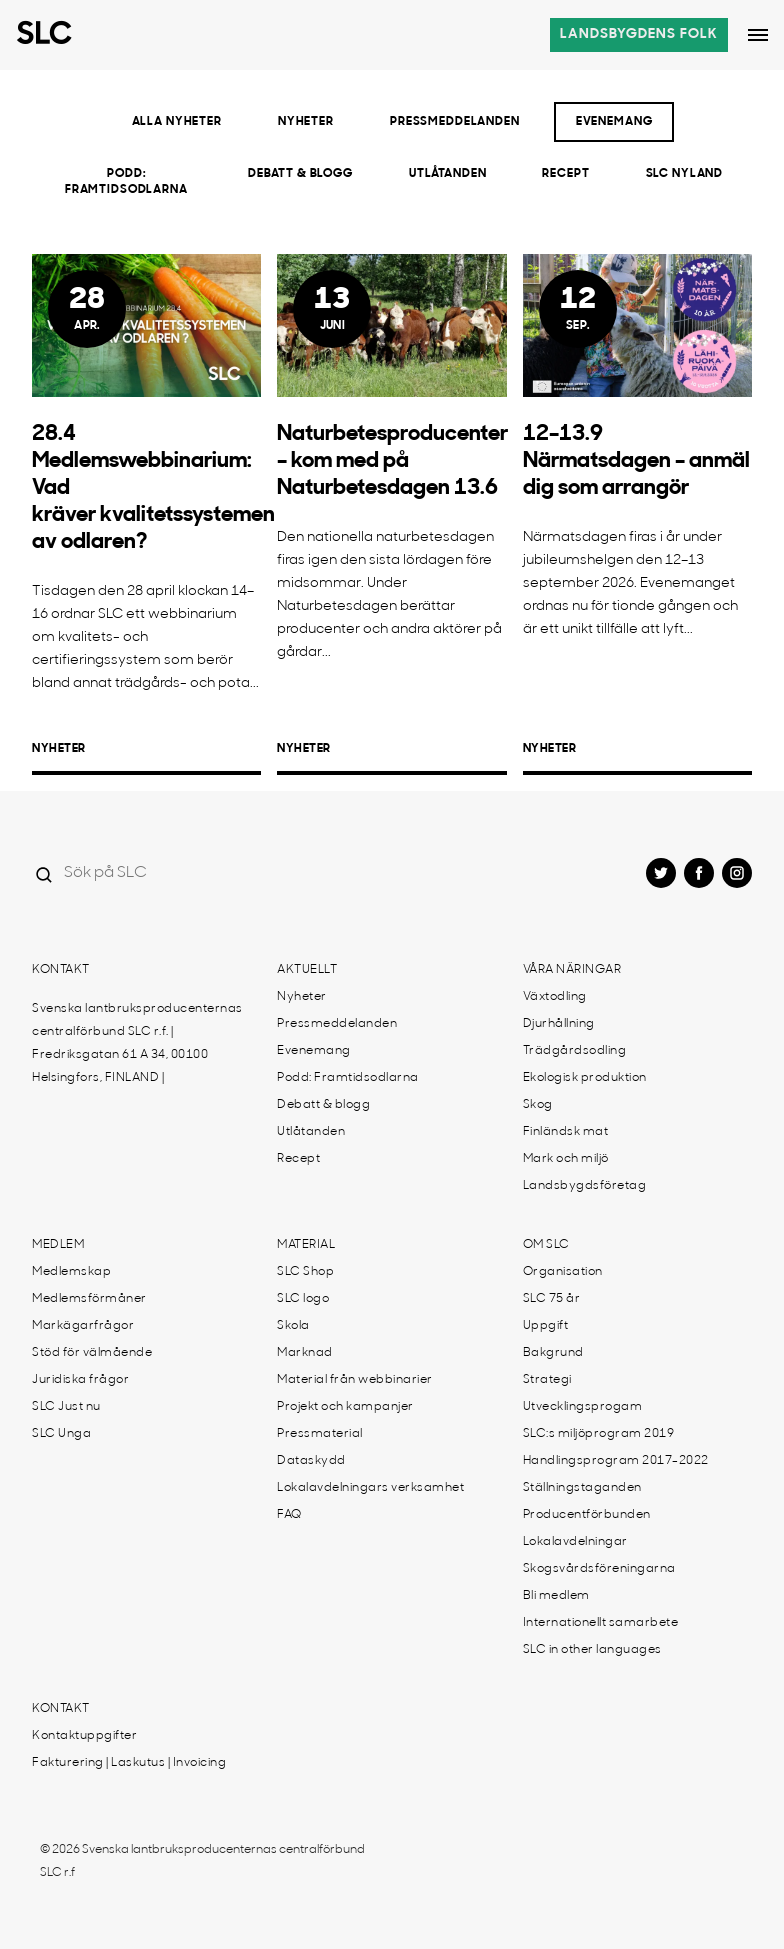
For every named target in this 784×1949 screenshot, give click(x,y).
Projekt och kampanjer (345, 1407)
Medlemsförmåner (89, 1299)
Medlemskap (71, 1272)
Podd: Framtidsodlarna (126, 182)
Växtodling (555, 997)
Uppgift (546, 1326)
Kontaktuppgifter (84, 1736)
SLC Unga (61, 1434)
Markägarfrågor (83, 1326)
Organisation (563, 1272)
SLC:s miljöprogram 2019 (599, 1434)
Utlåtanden (448, 174)
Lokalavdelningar (575, 1542)
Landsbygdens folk (639, 34)
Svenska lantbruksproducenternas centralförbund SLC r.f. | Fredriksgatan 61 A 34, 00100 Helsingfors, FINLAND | (137, 1043)
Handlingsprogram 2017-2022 (616, 1461)
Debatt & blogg (300, 174)
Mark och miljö (566, 1159)
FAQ (289, 1515)
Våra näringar (572, 970)
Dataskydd (311, 1461)
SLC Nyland (685, 174)
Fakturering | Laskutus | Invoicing (129, 1763)
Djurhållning (559, 1024)
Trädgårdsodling (575, 1051)
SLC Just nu (66, 1407)
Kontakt (61, 970)
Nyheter (306, 122)
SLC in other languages (592, 1650)
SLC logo (303, 1299)
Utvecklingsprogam (583, 1407)
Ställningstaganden (582, 1488)
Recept (565, 174)
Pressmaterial (320, 1434)
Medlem (58, 1245)
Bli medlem (556, 1596)
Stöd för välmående (92, 1353)
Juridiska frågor (80, 1380)
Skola (293, 1326)
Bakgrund (553, 1353)
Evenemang (614, 122)
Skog (538, 1105)
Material (306, 1245)
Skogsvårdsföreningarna (599, 1569)
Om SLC (546, 1245)
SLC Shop (305, 1272)
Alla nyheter (177, 122)
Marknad (305, 1353)
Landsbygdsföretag (585, 1186)
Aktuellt (307, 970)
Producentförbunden (587, 1515)
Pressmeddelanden (455, 122)
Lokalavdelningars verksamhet (370, 1488)
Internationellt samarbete (601, 1623)
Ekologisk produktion (585, 1078)
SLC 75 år (552, 1299)
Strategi (547, 1380)
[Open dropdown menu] (758, 35)
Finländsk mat (566, 1132)
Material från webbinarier (355, 1380)
